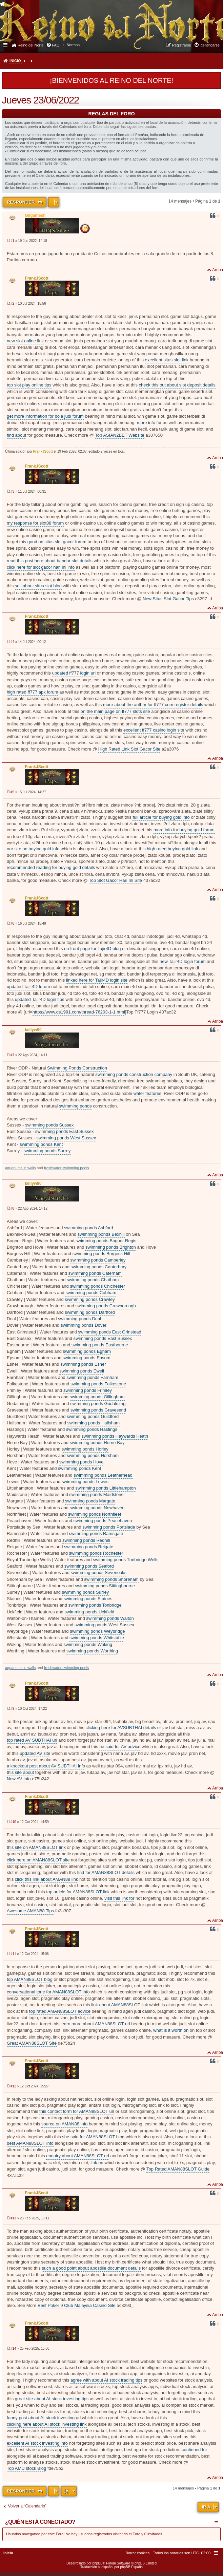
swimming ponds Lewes (85, 1481)
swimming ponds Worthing (92, 1650)
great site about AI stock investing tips (52, 2398)
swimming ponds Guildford (93, 1416)
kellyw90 (33, 1029)
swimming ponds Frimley (87, 1390)
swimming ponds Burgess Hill (101, 1253)
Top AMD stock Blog (26, 2468)
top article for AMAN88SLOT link (77, 1891)
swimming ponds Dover (83, 1325)
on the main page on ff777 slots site (115, 711)
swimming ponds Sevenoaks (99, 1572)
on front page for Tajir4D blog (92, 948)
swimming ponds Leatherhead (103, 1475)
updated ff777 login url (74, 673)
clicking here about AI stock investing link (47, 2424)
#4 (12, 642)
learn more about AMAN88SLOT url (95, 2023)
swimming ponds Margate (90, 1500)
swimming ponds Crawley (90, 1299)
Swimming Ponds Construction (77, 1068)
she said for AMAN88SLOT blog (93, 2136)
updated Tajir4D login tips (39, 999)
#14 (13, 2348)
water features (147, 1093)
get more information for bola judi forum (45, 416)
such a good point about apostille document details (91, 2268)
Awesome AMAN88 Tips (30, 1910)
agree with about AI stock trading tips (106, 2380)
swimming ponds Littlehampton (105, 1488)
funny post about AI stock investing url (44, 2417)
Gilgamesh (35, 215)
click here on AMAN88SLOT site (38, 1859)
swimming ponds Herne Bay (97, 1442)
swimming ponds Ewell (81, 1371)
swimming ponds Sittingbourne (105, 1585)
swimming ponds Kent (41, 1144)
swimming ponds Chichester (97, 1286)
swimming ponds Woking (87, 1644)
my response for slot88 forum (35, 523)
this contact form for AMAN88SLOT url (76, 2111)
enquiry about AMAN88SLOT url (77, 2155)
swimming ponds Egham (87, 1351)
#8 (12, 1208)
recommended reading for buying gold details (51, 867)
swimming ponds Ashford (88, 1227)
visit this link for (119, 1898)
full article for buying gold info (161, 817)
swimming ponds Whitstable (96, 1637)
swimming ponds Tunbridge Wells (125, 1559)
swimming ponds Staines (88, 1598)
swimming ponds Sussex (49, 1125)
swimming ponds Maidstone (96, 1494)
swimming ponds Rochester (96, 1553)
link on (96, 2162)
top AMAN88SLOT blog (30, 1979)
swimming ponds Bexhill (101, 1234)
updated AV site (35, 1753)
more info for (149, 422)
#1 (12, 241)
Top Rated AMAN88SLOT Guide (177, 2169)
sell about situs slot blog (38, 585)
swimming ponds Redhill (86, 1540)
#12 (13, 2086)
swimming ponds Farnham (92, 1377)
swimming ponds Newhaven (97, 1507)
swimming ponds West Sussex (66, 1137)
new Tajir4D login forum (183, 961)
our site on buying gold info (33, 848)
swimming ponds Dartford (90, 1312)
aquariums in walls (20, 1168)
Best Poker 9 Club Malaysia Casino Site (77, 2305)
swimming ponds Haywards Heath (114, 1436)
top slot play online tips (29, 384)
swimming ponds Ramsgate (96, 1533)
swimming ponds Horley (85, 1449)
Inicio (15, 61)
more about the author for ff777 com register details (153, 704)
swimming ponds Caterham (95, 1273)
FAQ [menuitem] (55, 45)
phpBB (98, 2563)
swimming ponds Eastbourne (100, 1344)
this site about (20, 1772)
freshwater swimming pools (66, 1168)
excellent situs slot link (167, 359)
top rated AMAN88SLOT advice (59, 2011)
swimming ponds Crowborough (105, 1305)
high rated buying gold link (172, 848)
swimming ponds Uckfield (90, 1611)
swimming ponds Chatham (93, 1279)
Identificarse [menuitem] (210, 45)
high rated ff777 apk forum (32, 692)
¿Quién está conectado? (40, 2522)
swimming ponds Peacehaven (103, 1520)
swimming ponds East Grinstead (109, 1331)
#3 (12, 491)
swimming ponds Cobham (90, 1292)
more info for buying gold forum (184, 829)
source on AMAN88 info (64, 2123)
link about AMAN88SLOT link (119, 2004)
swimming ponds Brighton (110, 1247)
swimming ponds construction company (133, 1074)
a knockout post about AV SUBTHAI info (46, 1765)
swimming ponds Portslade (108, 1527)
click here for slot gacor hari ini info (41, 567)
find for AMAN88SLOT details (106, 1872)
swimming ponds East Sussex (64, 1131)
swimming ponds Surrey (47, 1150)
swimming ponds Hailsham (93, 1422)
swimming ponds (75, 1106)
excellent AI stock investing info (37, 2443)
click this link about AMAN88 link (46, 1879)
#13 (13, 2218)
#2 (12, 303)
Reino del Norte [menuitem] (30, 45)
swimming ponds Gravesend (98, 1410)
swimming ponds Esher (83, 1364)
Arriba (217, 269)
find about (16, 435)
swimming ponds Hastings (91, 1429)
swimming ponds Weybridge (97, 1631)
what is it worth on (170, 2030)
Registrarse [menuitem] (181, 45)
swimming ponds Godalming (97, 1403)
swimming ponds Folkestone (98, 1383)
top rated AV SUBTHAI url (32, 1740)
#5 (12, 792)
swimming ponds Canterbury (99, 1266)
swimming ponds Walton (110, 1618)
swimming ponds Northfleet (94, 1514)
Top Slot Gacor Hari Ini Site (115, 880)
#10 (13, 1822)
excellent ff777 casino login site (153, 730)
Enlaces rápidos (5, 44)
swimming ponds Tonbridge (94, 1605)
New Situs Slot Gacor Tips (168, 598)
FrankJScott (36, 278)
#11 (13, 1954)
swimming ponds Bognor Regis (106, 1240)
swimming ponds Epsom (86, 1357)
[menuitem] (73, 45)
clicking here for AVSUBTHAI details (120, 1727)
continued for (194, 2449)
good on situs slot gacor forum (56, 541)
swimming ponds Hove (81, 1461)
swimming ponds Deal (79, 1318)
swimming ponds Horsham (93, 1455)
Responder (21, 202)
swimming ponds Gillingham (97, 1396)
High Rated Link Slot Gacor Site (129, 749)
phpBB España (131, 2567)
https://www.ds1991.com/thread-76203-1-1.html (79, 1012)
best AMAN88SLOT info (30, 2143)
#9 (12, 1708)
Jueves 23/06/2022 (40, 100)
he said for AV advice (119, 1746)
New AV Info (19, 1778)
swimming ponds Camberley (97, 1260)
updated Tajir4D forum (28, 986)
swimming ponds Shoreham (111, 1579)
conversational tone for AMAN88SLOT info (48, 1991)
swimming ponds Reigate (88, 1546)
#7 (12, 1055)
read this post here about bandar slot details (50, 560)
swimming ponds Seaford (89, 1566)
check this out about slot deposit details (177, 384)
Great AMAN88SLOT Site (32, 2043)
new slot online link (25, 340)
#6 (12, 923)
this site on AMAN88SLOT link (36, 1847)
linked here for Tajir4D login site (96, 980)
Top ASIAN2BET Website (119, 435)
